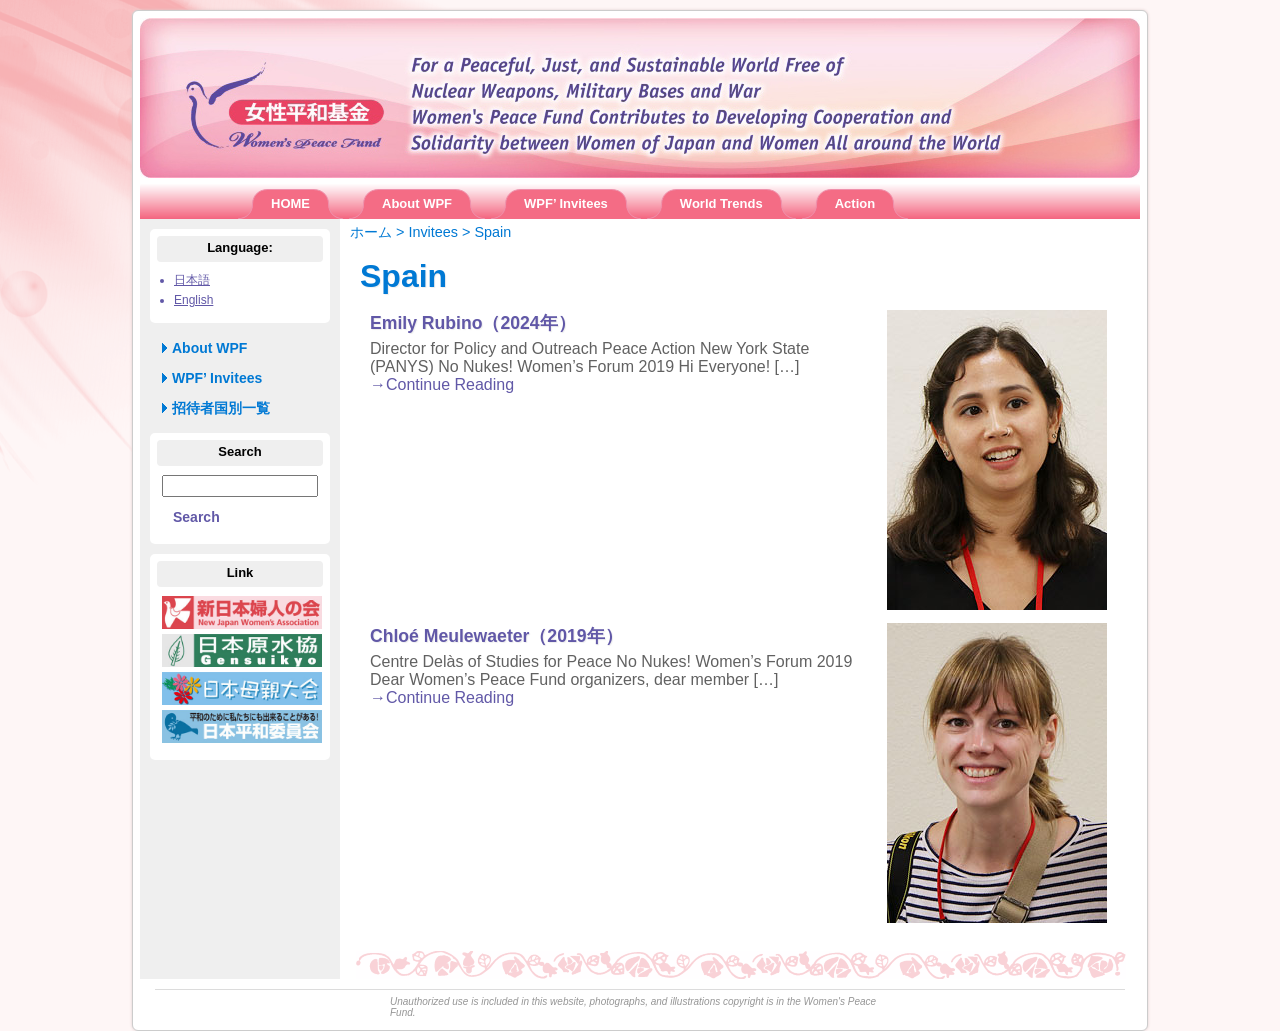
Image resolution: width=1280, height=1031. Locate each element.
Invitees (433, 232)
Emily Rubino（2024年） (473, 323)
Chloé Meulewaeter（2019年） (496, 636)
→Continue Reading (442, 384)
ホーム (371, 232)
